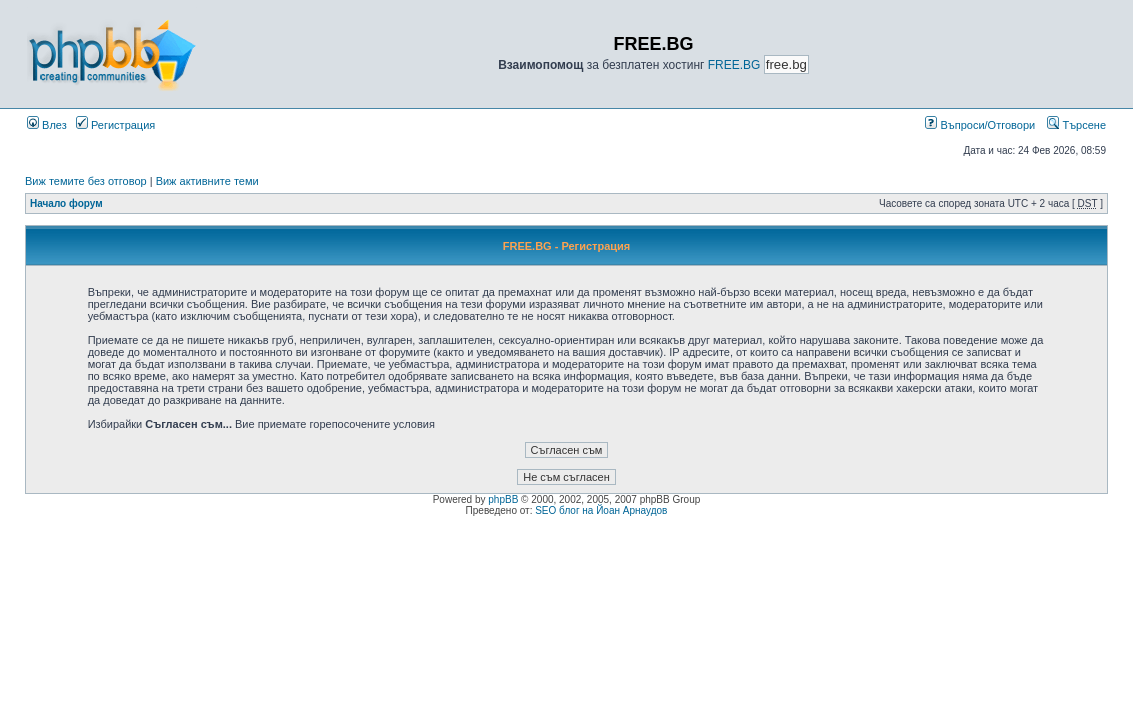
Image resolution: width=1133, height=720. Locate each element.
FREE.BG (734, 65)
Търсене (1076, 125)
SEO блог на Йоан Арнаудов (601, 510)
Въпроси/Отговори (980, 125)
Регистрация (115, 125)
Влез (47, 125)
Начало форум (66, 203)
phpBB (503, 499)
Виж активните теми (207, 181)
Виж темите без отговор (86, 181)
